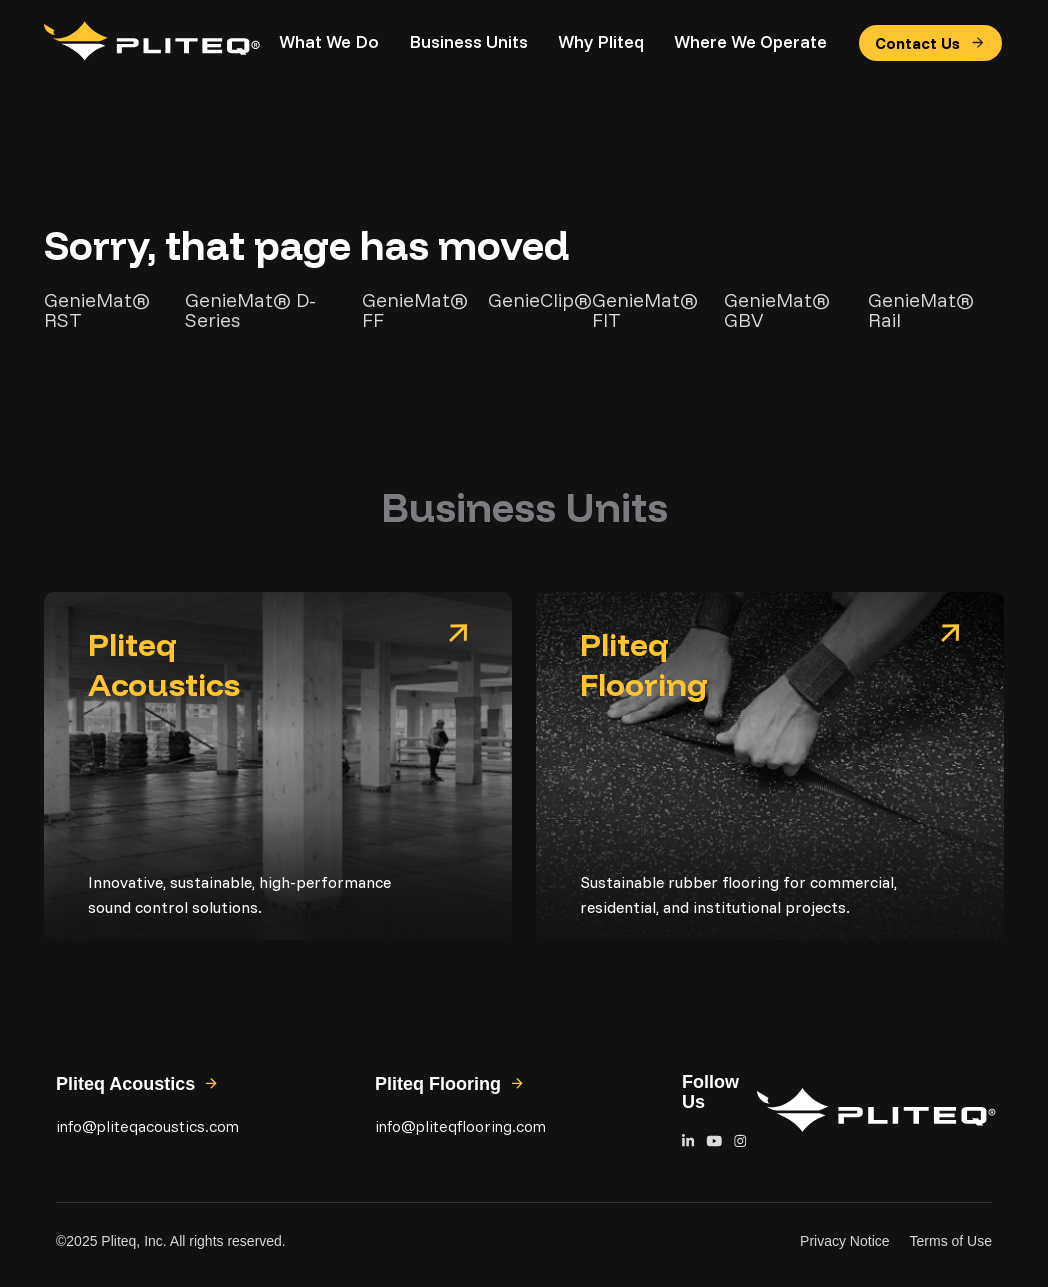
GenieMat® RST (97, 310)
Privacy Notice (844, 1241)
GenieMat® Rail (921, 310)
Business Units (468, 41)
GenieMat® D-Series (250, 310)
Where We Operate (750, 41)
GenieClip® (540, 301)
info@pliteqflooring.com (460, 1126)
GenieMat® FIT (645, 310)
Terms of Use (951, 1241)
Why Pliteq (601, 41)
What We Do (329, 41)
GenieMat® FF (415, 310)
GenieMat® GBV (777, 310)
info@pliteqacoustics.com (147, 1126)
